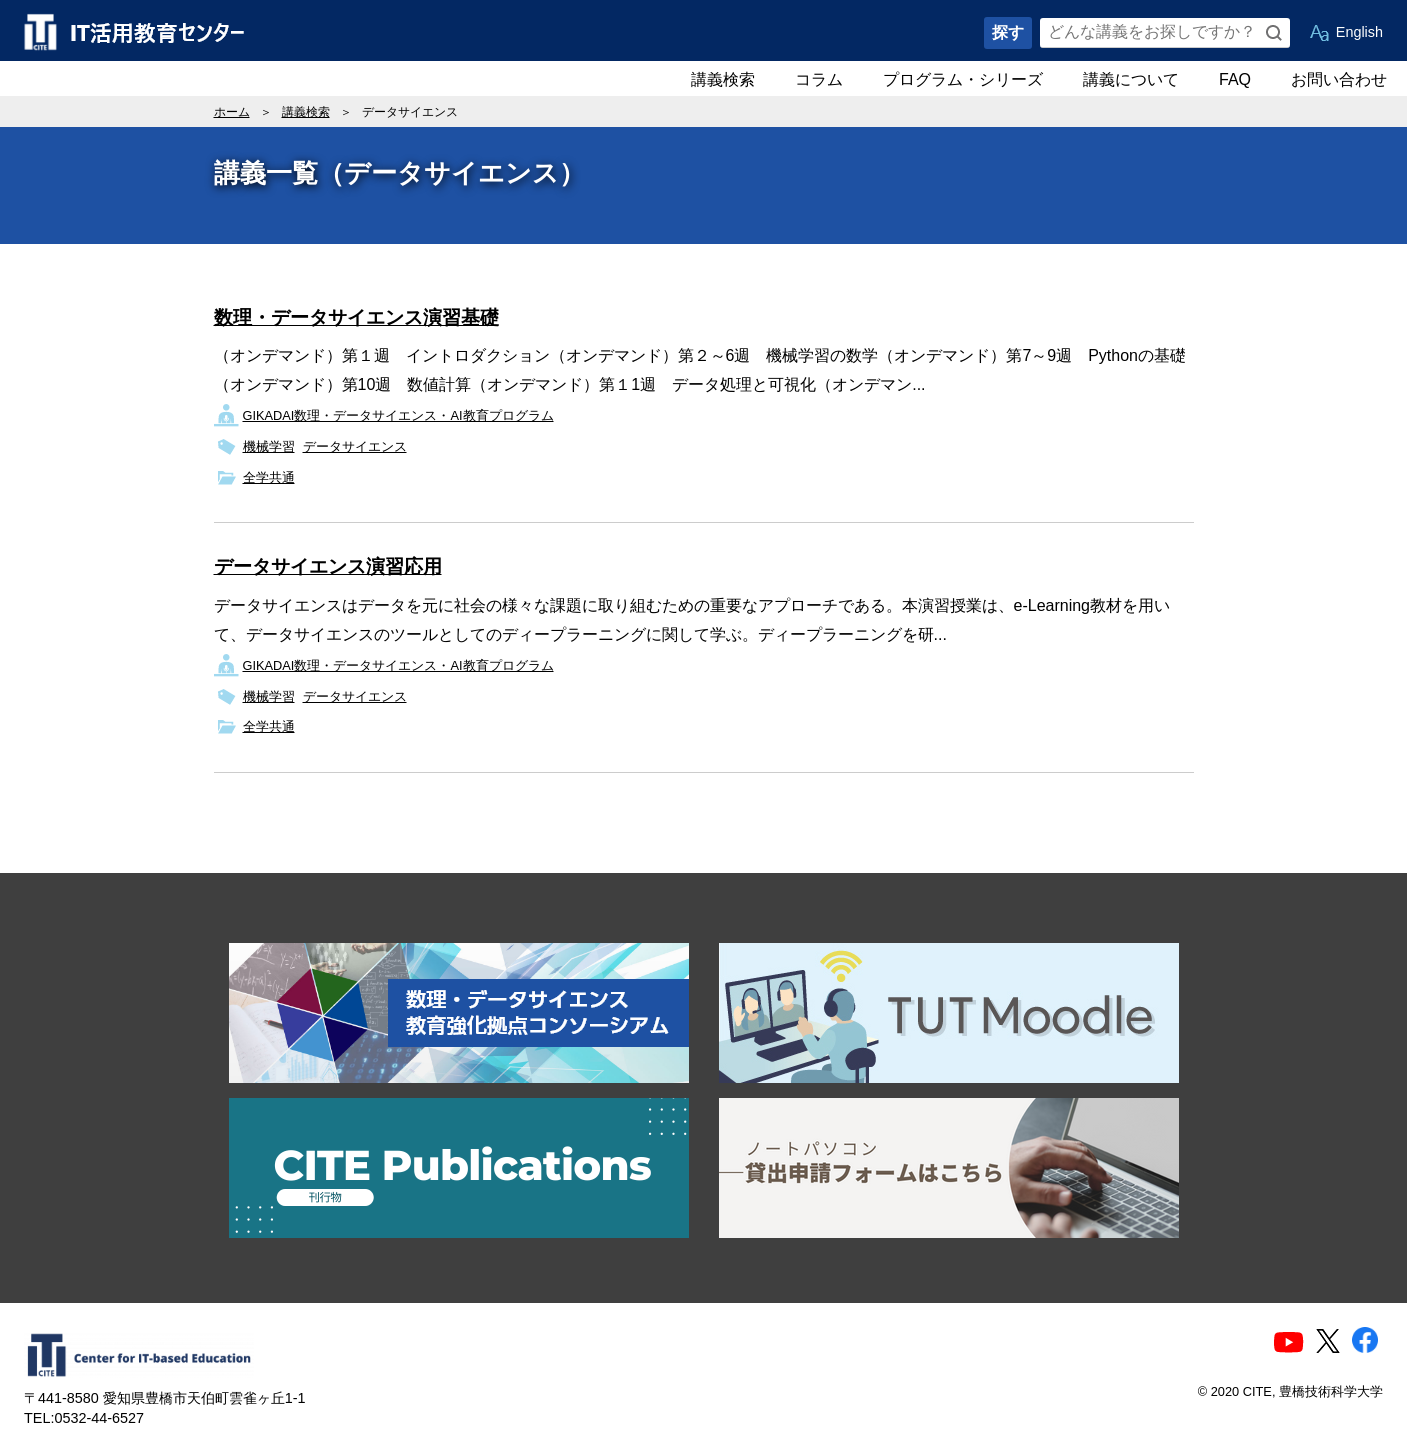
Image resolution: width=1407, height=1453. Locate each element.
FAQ (1235, 79)
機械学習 (269, 446)
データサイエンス (355, 446)
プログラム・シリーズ (963, 79)
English (1359, 32)
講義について (1131, 79)
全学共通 (269, 477)
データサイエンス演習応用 (328, 566)
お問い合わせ (1339, 79)
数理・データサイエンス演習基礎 (356, 317)
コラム (819, 79)
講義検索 (723, 79)
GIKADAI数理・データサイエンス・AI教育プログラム (398, 415)
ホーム (232, 112)
